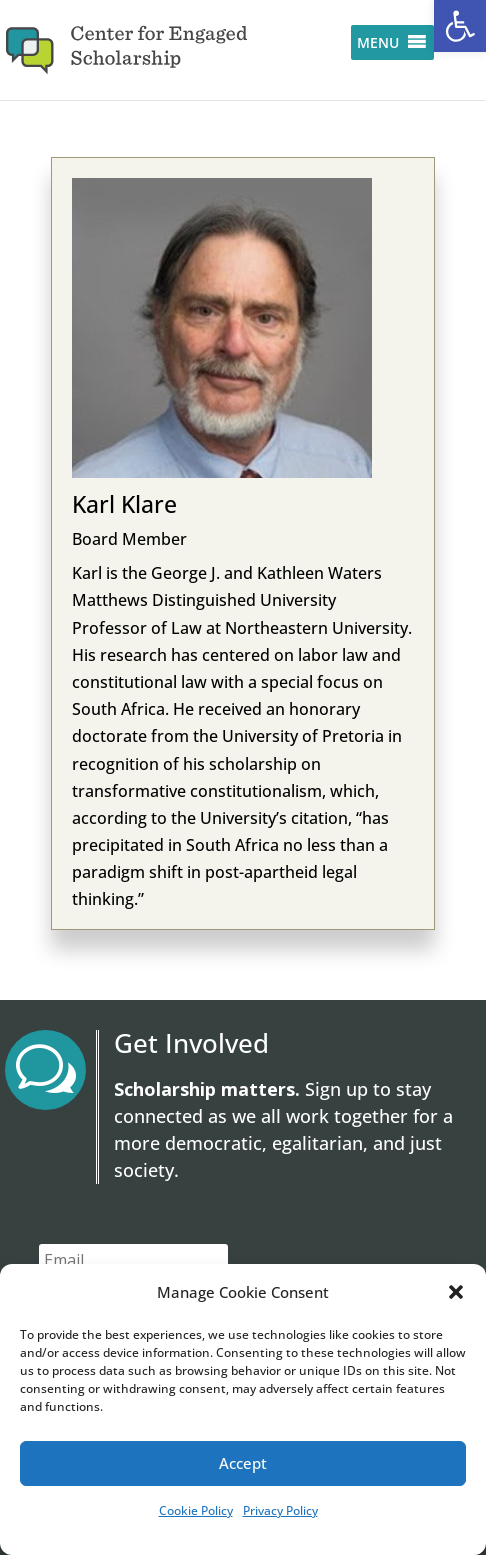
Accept (243, 1463)
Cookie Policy (196, 1510)
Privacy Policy (280, 1510)
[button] (460, 26)
